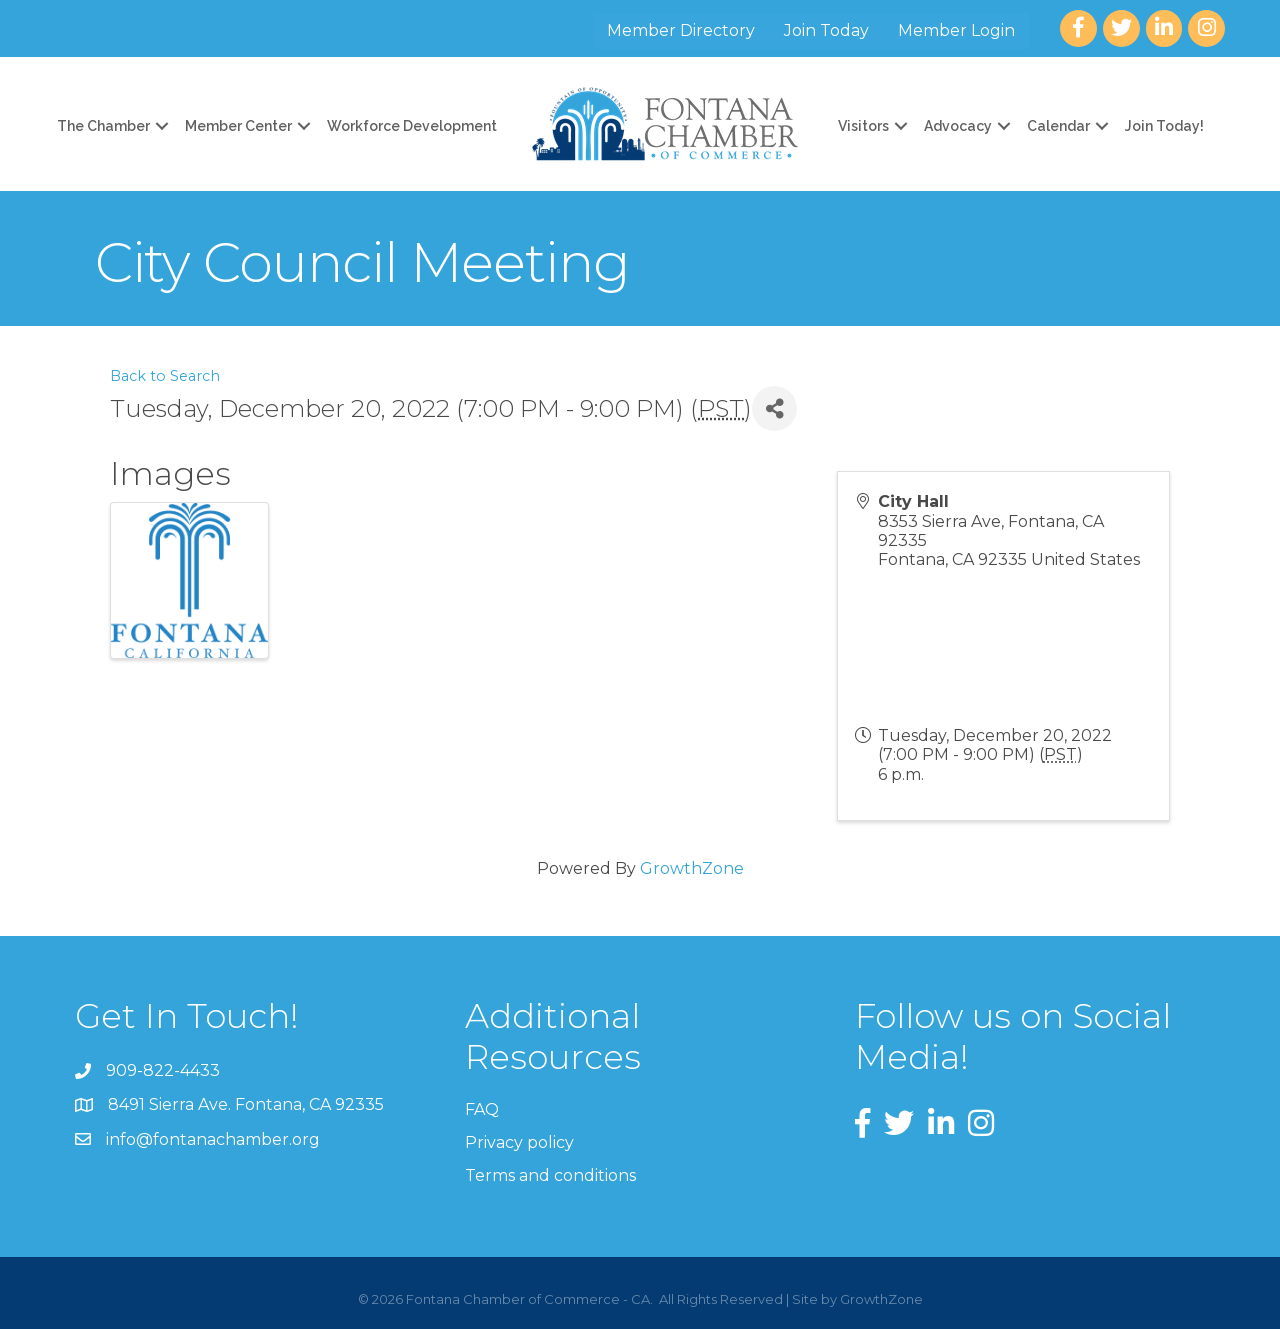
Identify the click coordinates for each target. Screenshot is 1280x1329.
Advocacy (958, 126)
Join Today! (1164, 126)
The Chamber (103, 126)
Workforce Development (412, 126)
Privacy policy (519, 1142)
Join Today (826, 30)
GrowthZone (692, 868)
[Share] (774, 408)
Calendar (1058, 126)
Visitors (863, 126)
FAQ (482, 1109)
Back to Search (165, 376)
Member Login (956, 30)
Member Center (238, 126)
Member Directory (681, 30)
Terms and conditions (550, 1175)
